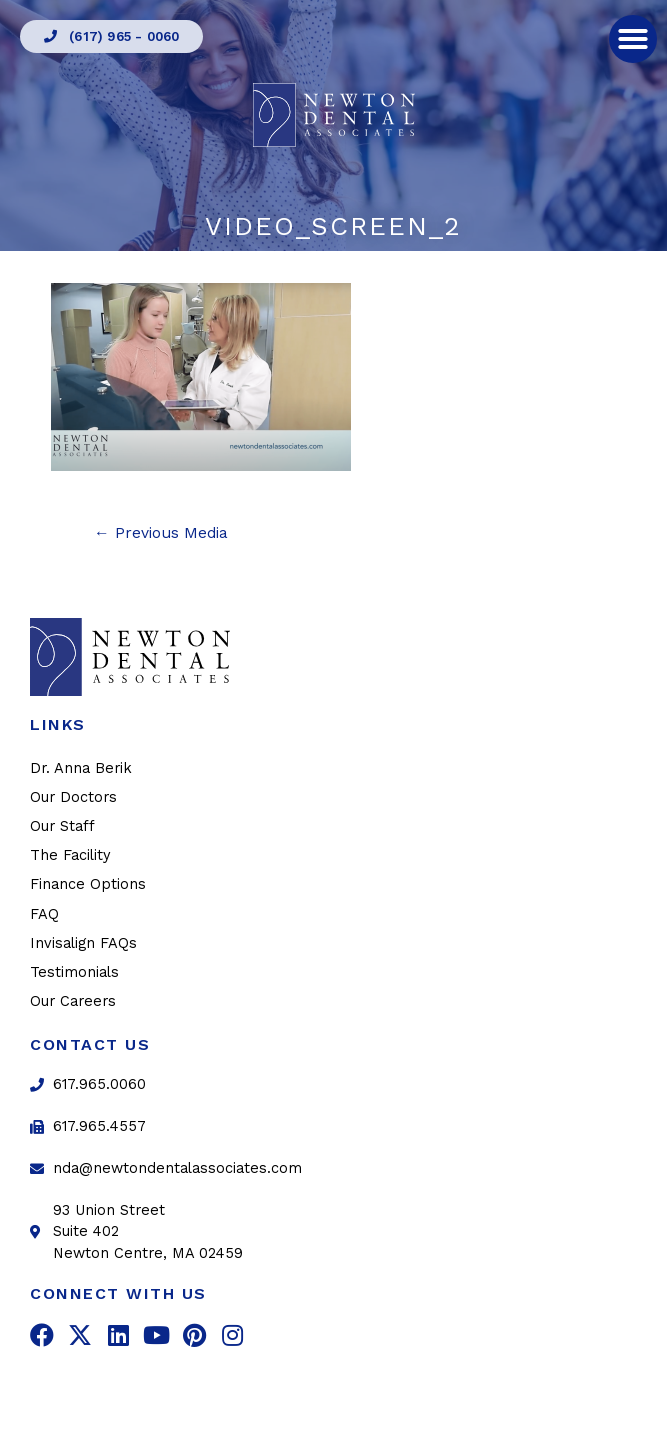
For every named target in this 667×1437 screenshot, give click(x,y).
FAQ (44, 914)
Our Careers (73, 1001)
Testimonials (74, 972)
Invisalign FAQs (83, 943)
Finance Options (88, 884)
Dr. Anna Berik (81, 768)
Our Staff (62, 826)
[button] (111, 36)
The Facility (70, 855)
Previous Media (161, 533)
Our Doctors (73, 797)
